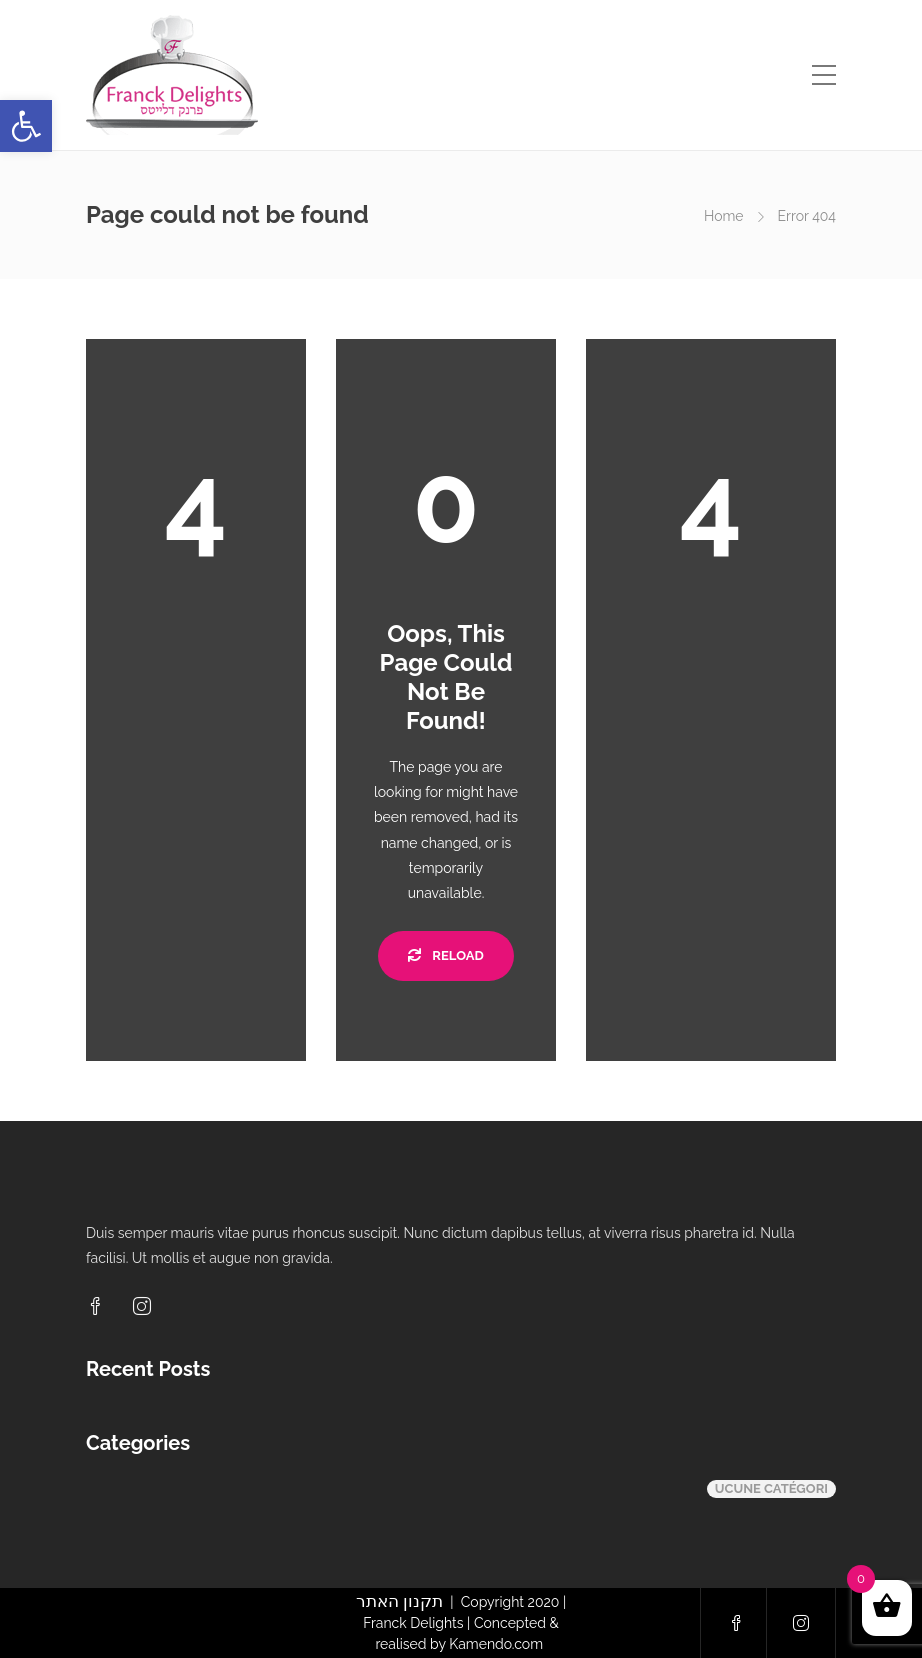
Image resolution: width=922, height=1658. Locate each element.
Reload (445, 955)
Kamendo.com (497, 1644)
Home (724, 216)
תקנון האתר (399, 1601)
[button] (26, 126)
